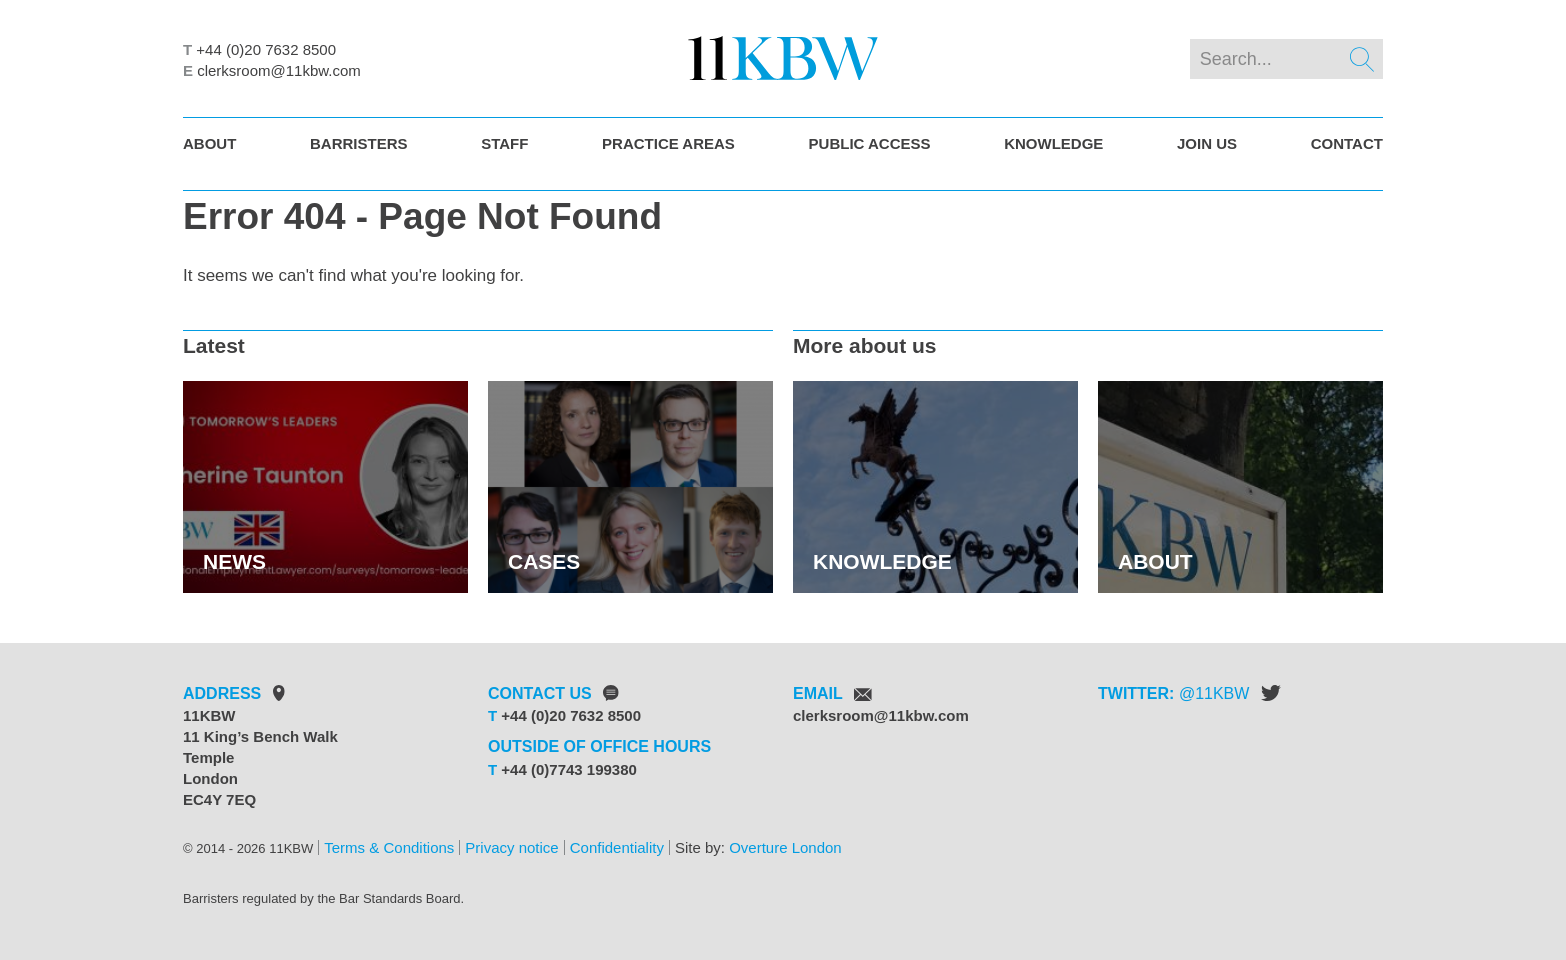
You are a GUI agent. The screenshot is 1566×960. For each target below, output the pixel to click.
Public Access (870, 143)
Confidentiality (617, 847)
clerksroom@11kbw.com (279, 70)
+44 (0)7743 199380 (569, 769)
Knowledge (1053, 143)
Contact (1347, 143)
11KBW (1222, 693)
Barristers (359, 143)
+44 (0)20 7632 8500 (266, 49)
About (209, 143)
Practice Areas (668, 143)
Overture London (785, 847)
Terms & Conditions (389, 847)
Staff (504, 143)
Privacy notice (511, 847)
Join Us (1207, 143)
